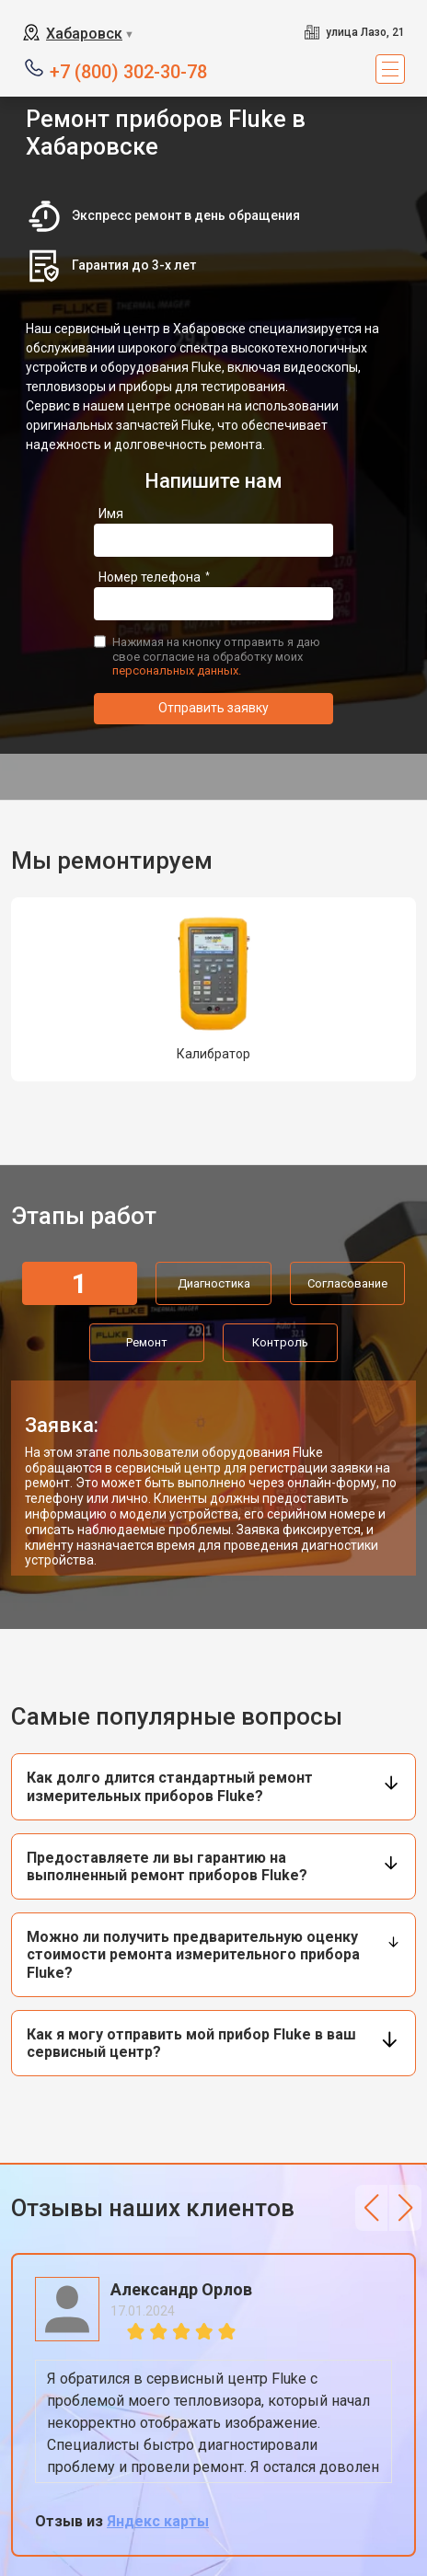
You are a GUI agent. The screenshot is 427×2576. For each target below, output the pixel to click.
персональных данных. (176, 670)
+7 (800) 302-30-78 (128, 70)
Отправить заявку (213, 707)
